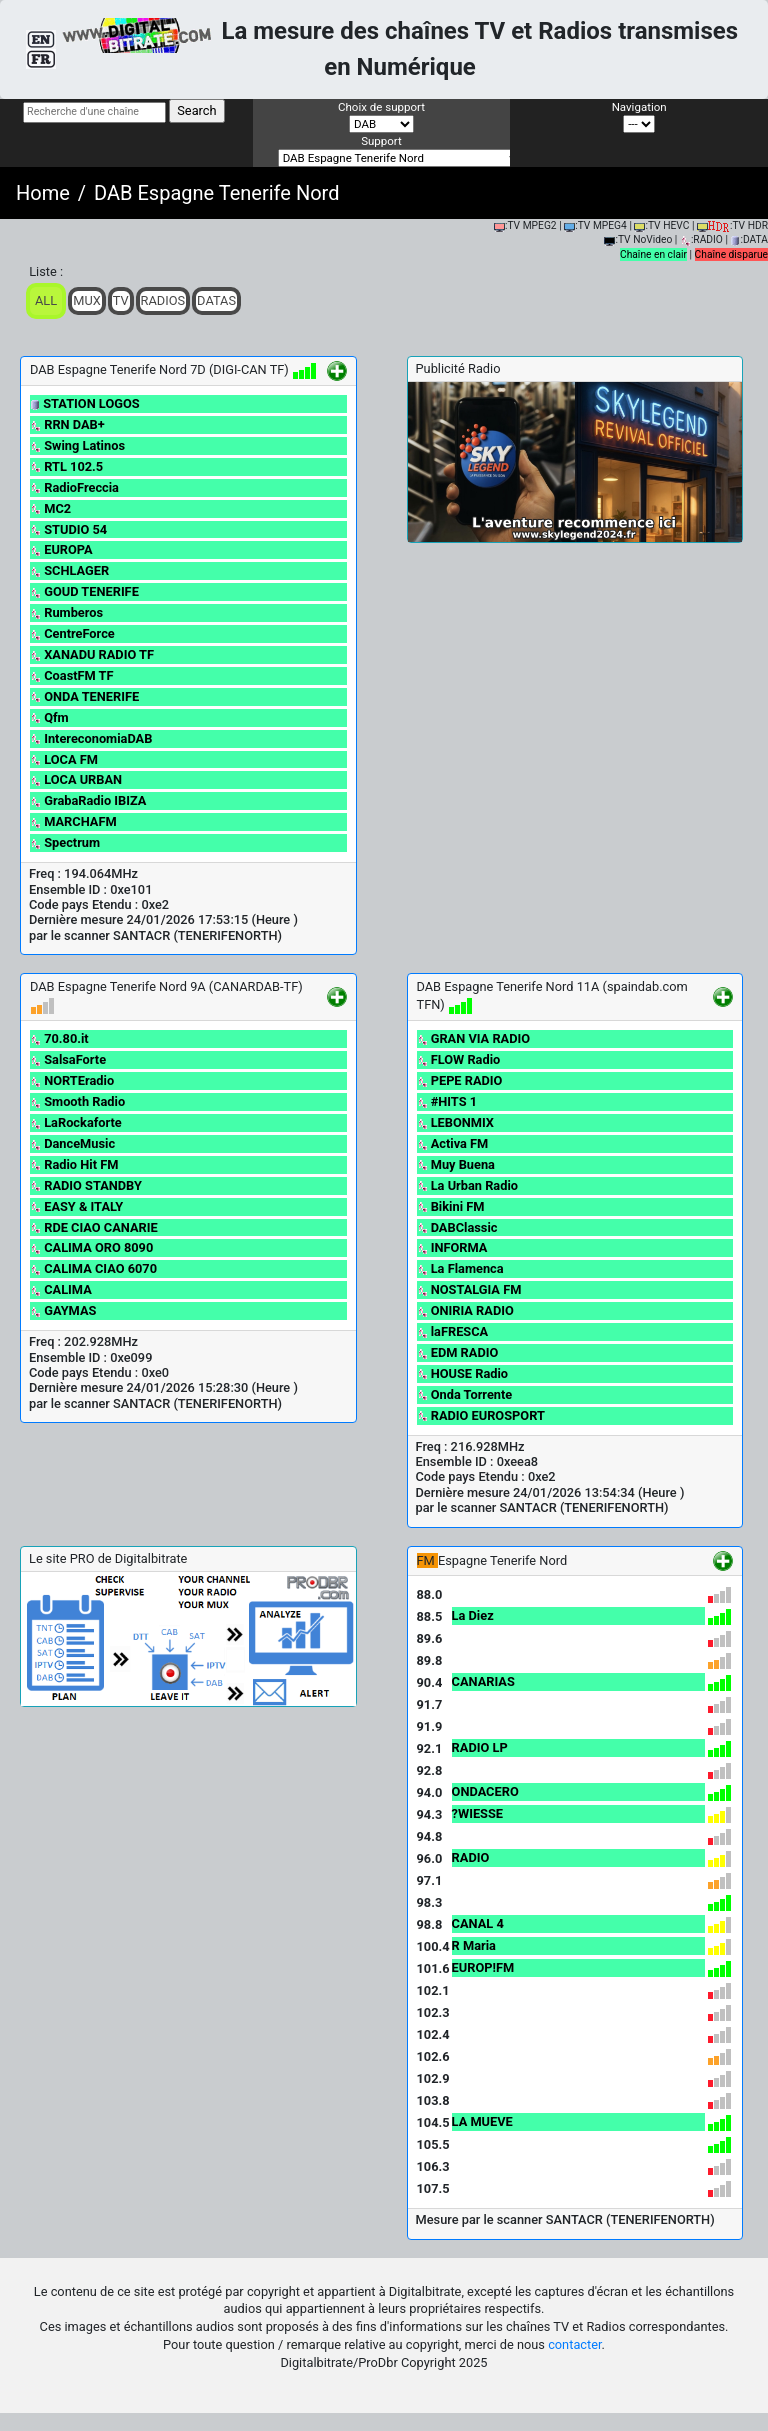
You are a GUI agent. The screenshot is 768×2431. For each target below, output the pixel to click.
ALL (46, 300)
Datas (216, 300)
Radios (163, 300)
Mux (87, 300)
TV (121, 300)
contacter (574, 2344)
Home (43, 193)
